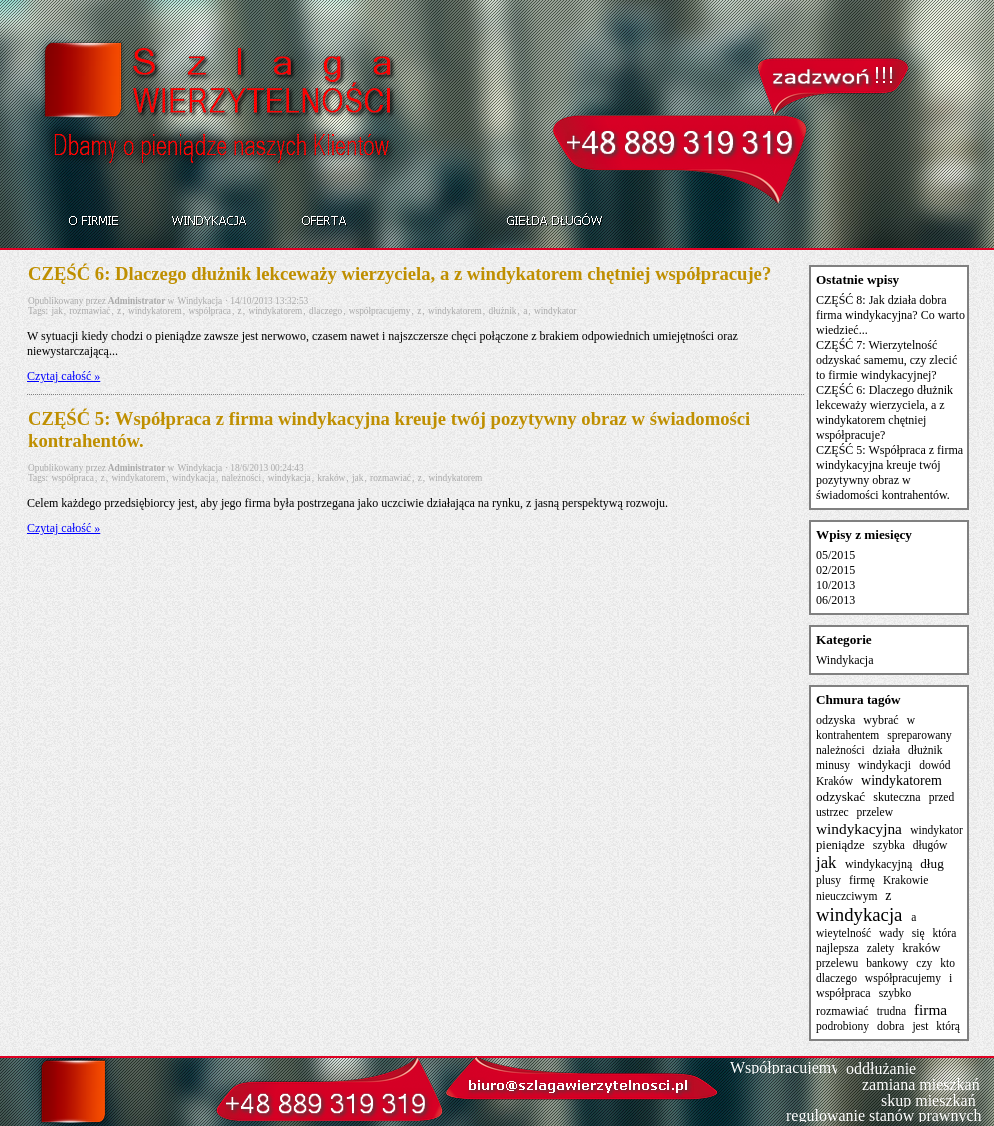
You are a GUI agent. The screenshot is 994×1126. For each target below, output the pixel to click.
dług (932, 863)
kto (947, 963)
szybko (895, 993)
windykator (555, 311)
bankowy (887, 963)
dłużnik (503, 311)
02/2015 (835, 570)
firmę (862, 880)
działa (887, 750)
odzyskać (840, 796)
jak (56, 311)
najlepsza (837, 948)
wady (891, 933)
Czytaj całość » (63, 376)
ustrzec (832, 812)
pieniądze (840, 845)
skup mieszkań (928, 1100)
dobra (890, 1026)
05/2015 (835, 555)
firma (930, 1009)
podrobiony (842, 1026)
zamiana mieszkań (921, 1084)
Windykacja (200, 301)
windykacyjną (878, 864)
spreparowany (919, 735)
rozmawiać (89, 311)
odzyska (835, 720)
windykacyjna (859, 828)
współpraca (209, 311)
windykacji (884, 765)
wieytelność (843, 933)
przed (942, 797)
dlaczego (325, 311)
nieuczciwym (846, 896)
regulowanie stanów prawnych (884, 1115)
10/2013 (835, 585)
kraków (331, 478)
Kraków (834, 781)
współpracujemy (380, 311)
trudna (891, 1011)
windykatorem (155, 311)
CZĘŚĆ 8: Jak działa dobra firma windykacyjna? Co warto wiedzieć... (890, 315)
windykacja (193, 478)
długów (930, 845)
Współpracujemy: (787, 1067)
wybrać (880, 720)
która (945, 933)
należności (241, 478)
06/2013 (835, 600)
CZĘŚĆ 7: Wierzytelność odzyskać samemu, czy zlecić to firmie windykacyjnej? (886, 360)
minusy (833, 765)
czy (924, 963)
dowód (934, 765)
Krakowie (905, 880)
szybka (889, 845)
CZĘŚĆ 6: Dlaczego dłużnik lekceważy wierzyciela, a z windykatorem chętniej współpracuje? (399, 273)
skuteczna (896, 797)
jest (920, 1026)
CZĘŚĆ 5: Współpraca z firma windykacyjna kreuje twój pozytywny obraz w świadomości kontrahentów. (389, 429)
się (918, 933)
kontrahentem (847, 735)
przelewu (837, 963)
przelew (875, 812)
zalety (881, 948)
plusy (828, 880)
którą (948, 1026)
